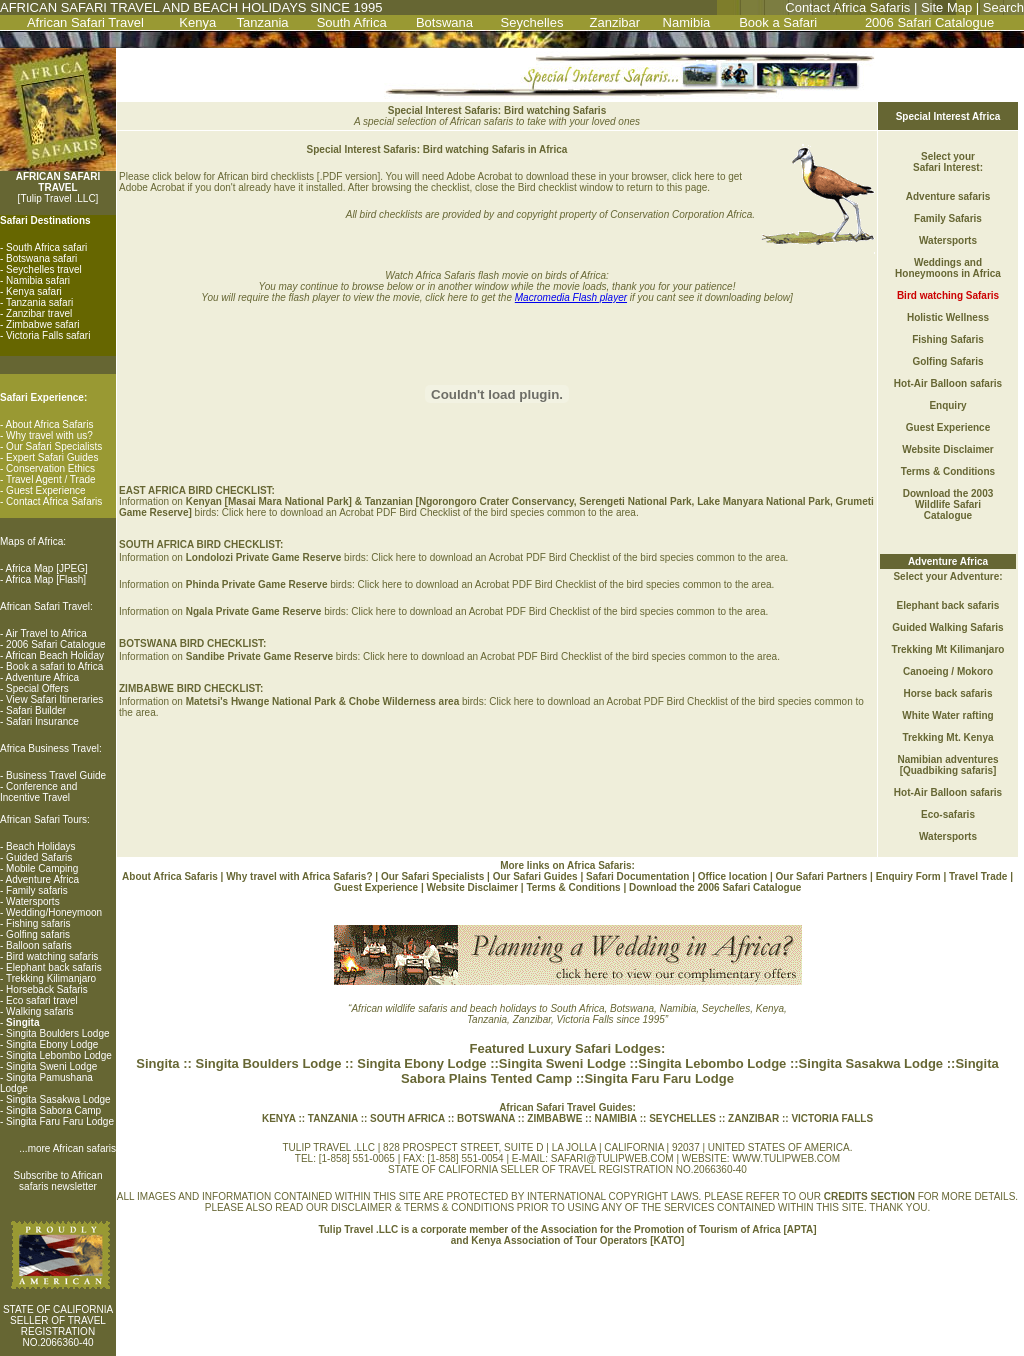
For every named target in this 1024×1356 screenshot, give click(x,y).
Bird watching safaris (52, 956)
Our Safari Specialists (54, 446)
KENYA (279, 1118)
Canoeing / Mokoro (948, 671)
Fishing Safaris (948, 339)
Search (1003, 7)
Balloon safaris (39, 945)
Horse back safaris (948, 693)
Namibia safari (38, 280)
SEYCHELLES (683, 1118)
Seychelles (532, 22)
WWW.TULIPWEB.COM (786, 1158)
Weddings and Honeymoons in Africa (948, 268)
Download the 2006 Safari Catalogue (715, 887)
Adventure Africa (42, 677)
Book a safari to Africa (54, 666)
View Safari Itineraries (54, 699)
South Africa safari (46, 247)
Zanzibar (614, 22)
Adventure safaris (948, 196)
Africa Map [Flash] (46, 579)
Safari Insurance (42, 721)
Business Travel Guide (56, 775)
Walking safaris (39, 1011)
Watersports (33, 901)
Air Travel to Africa (46, 633)
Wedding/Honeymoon (54, 912)
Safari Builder (36, 710)
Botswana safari (41, 258)
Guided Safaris (39, 857)
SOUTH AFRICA (409, 1118)
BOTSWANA (484, 1118)
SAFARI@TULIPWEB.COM (612, 1158)
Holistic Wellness (948, 317)
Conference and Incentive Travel (38, 792)
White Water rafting (947, 715)
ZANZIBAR (752, 1118)
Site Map (946, 7)
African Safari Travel (85, 22)
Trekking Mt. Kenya (947, 737)
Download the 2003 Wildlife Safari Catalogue (948, 504)
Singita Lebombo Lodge (59, 1055)
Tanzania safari (39, 302)
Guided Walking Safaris (947, 627)
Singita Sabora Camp (53, 1110)
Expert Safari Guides (52, 457)
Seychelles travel (44, 269)
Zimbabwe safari (42, 324)
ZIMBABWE (555, 1118)
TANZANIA (334, 1118)
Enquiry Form (908, 876)
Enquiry (947, 405)
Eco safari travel (42, 1000)
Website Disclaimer (948, 449)
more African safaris (72, 1148)
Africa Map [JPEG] (47, 568)
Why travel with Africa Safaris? (299, 876)
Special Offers (37, 688)
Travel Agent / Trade (51, 479)
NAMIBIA (614, 1118)
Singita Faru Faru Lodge (60, 1121)
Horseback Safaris (47, 989)
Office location (732, 876)
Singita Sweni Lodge (51, 1066)
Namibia (687, 22)
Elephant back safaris (54, 967)
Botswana (444, 22)
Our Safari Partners (822, 876)
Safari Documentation (637, 876)
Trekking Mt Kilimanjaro (948, 649)
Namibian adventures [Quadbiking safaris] (947, 765)
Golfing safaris (38, 934)
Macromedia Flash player (571, 297)
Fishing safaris (38, 923)
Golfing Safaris (947, 361)
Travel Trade (978, 876)
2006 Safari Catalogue (929, 22)
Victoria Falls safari (48, 335)
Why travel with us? (49, 435)
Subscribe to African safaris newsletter (58, 1181)
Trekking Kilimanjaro (51, 978)
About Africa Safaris (50, 424)
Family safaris (37, 890)
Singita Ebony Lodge (52, 1044)
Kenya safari (34, 291)
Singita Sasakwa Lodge (58, 1099)
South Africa (352, 22)
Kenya (197, 22)
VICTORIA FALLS (832, 1118)
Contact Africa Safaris (847, 7)
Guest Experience (46, 490)
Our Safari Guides (537, 876)
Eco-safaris (948, 814)
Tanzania (263, 22)
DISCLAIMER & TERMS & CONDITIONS (422, 1207)
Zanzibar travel (39, 313)
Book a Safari (778, 22)
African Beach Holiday (55, 655)
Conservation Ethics (50, 468)
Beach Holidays (40, 846)
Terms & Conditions (948, 471)
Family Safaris (948, 218)
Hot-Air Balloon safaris (948, 383)
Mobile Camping (42, 868)
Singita (157, 1063)
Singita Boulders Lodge (57, 1033)
